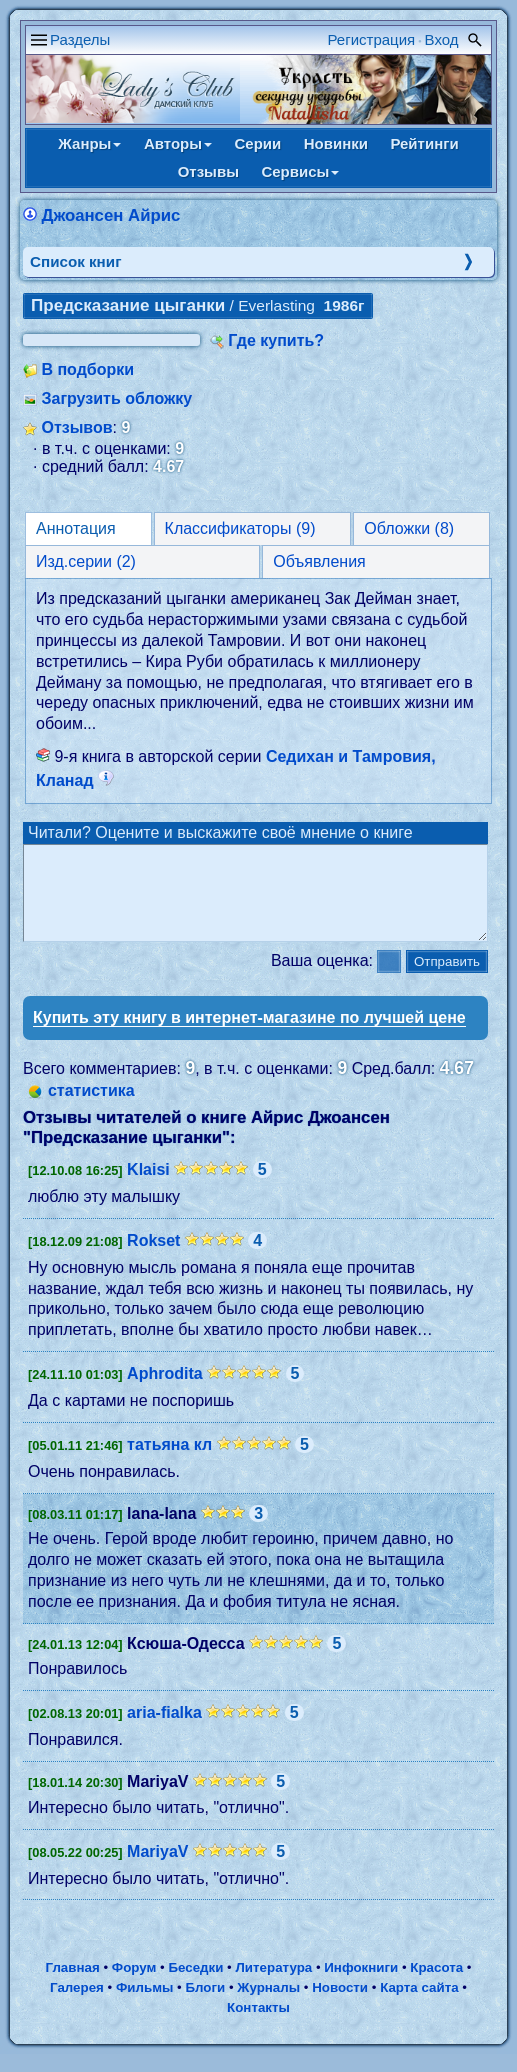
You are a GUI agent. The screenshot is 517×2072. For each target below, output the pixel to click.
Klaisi (148, 1187)
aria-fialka (164, 1730)
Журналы (268, 2005)
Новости (340, 2005)
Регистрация (372, 39)
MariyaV (157, 1869)
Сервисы (300, 171)
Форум (134, 1985)
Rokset (153, 1258)
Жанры (89, 143)
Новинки (336, 143)
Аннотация (76, 528)
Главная (72, 1985)
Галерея (77, 2005)
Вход (442, 39)
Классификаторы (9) (240, 528)
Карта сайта (419, 2005)
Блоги (206, 2005)
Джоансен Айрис (110, 215)
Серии (257, 143)
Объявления (319, 561)
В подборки (87, 369)
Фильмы (144, 2005)
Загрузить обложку (116, 398)
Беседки (195, 1985)
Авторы (178, 143)
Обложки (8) (409, 528)
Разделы (80, 39)
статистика (91, 1108)
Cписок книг (75, 261)
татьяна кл (169, 1462)
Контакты (258, 2025)
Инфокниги (361, 1985)
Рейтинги (424, 143)
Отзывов (76, 427)
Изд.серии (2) (86, 561)
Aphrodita (165, 1391)
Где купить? (276, 340)
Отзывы (208, 171)
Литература (274, 1985)
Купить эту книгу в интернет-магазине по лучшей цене (249, 1035)
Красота (436, 1985)
